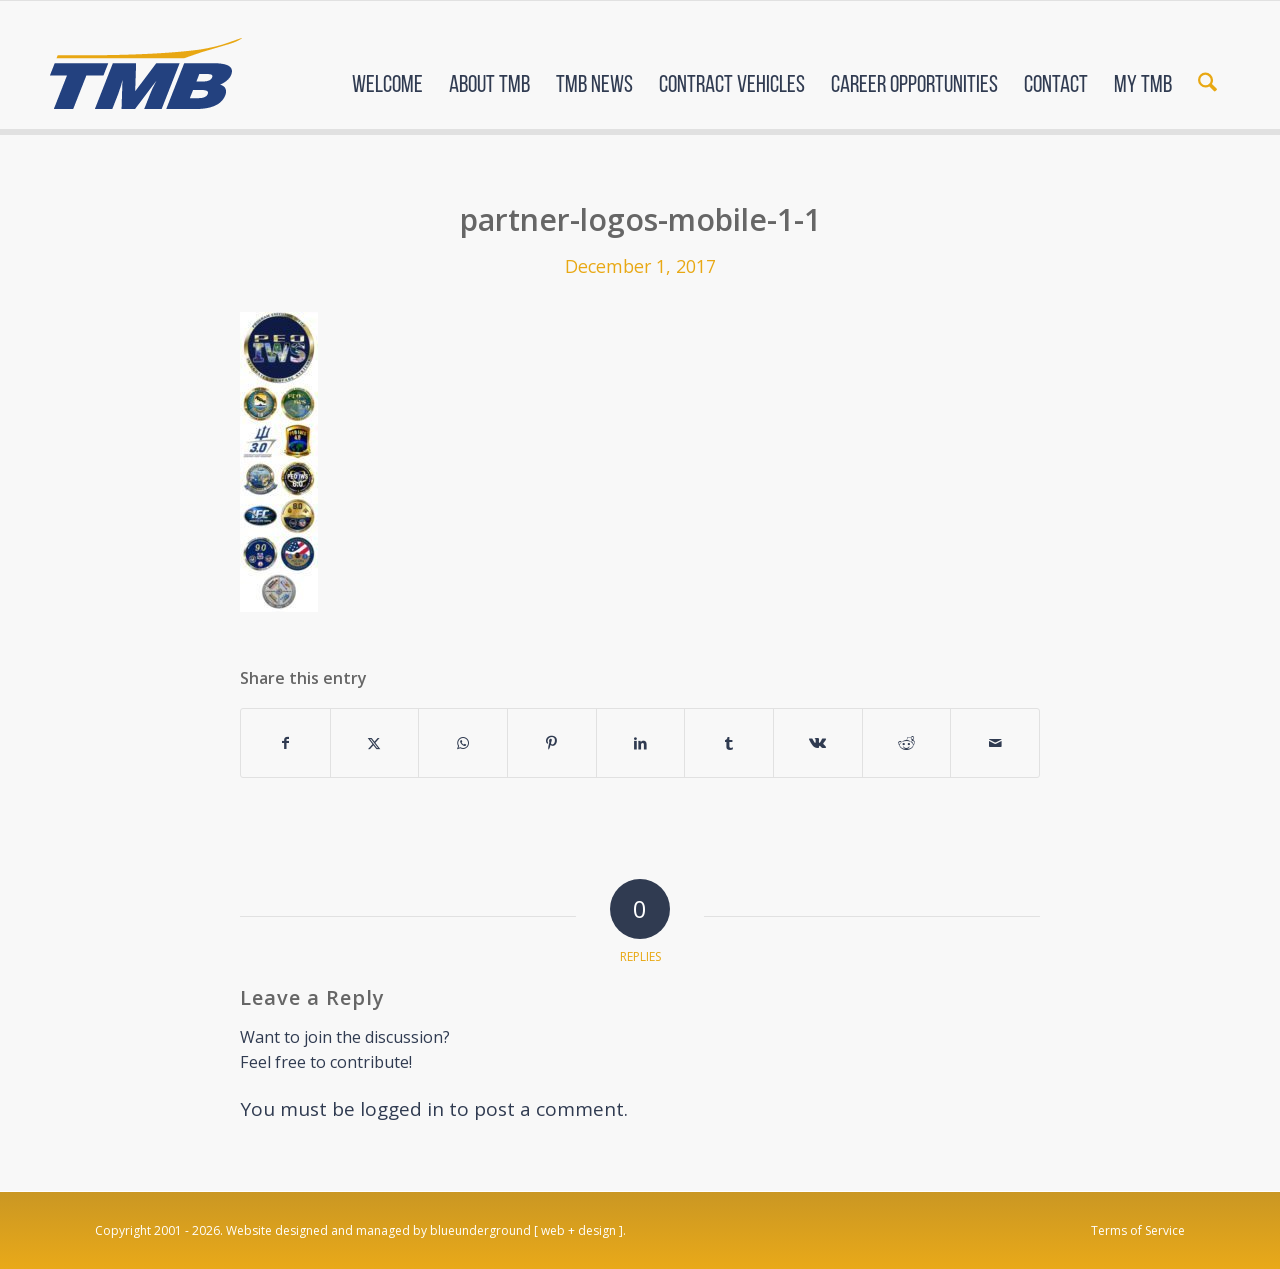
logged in (402, 1109)
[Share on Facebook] (285, 743)
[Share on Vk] (818, 743)
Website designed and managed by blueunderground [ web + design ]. (426, 1230)
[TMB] (146, 65)
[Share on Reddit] (907, 743)
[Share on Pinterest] (552, 743)
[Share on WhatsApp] (463, 743)
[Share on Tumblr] (729, 743)
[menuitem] (387, 68)
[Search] (1207, 68)
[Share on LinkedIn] (641, 743)
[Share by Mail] (995, 743)
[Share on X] (375, 743)
